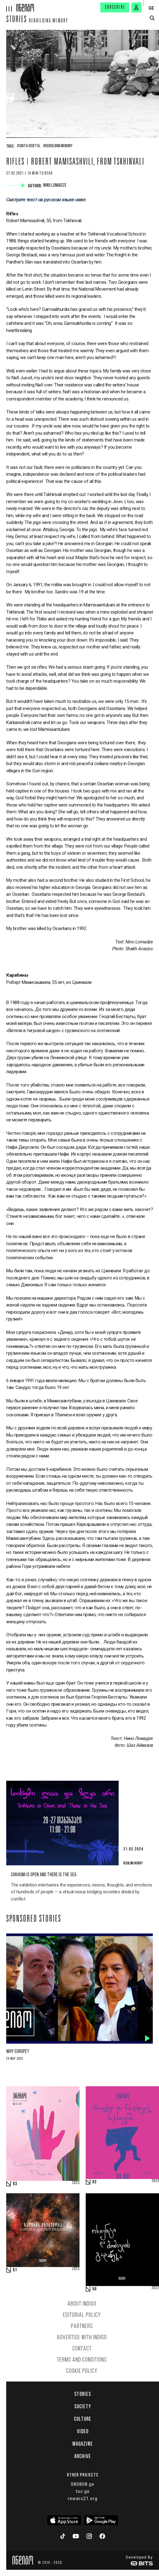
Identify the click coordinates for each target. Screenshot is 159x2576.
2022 (155, 2288)
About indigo (81, 2304)
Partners (82, 2326)
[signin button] (136, 7)
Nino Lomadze (55, 185)
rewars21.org (83, 2498)
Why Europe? (17, 2051)
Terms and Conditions (82, 2360)
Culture (82, 2418)
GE (151, 8)
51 (15, 2270)
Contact (82, 2349)
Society (82, 2406)
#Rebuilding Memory (57, 146)
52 (94, 2182)
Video (83, 2431)
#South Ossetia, (29, 146)
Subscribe (115, 7)
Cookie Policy (82, 2371)
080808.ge (82, 2484)
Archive (82, 2456)
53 (15, 2183)
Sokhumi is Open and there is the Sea (43, 1874)
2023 (76, 2183)
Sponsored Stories (33, 1919)
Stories (16, 20)
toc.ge (83, 2491)
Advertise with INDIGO (82, 2338)
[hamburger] (8, 6)
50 (94, 2289)
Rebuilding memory (48, 21)
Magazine (82, 2443)
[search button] (152, 18)
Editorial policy (82, 2315)
